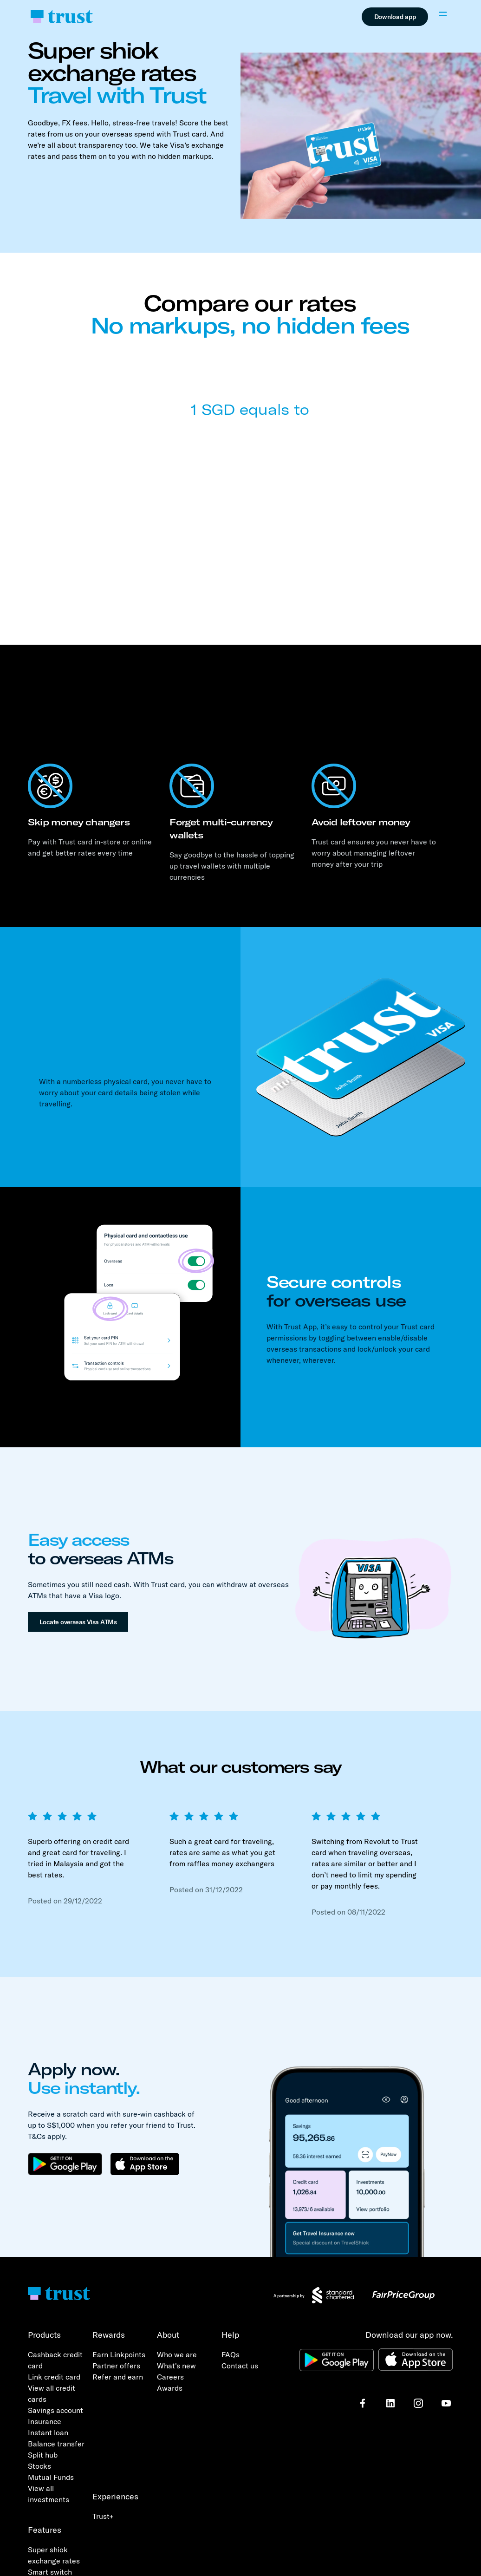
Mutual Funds (51, 2477)
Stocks (39, 2466)
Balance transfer (56, 2443)
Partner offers (116, 2365)
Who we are (177, 2354)
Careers (170, 2376)
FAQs (230, 2354)
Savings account (55, 2410)
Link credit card (54, 2376)
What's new (176, 2365)
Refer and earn (117, 2376)
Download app (395, 17)
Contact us (239, 2365)
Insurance (44, 2421)
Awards (169, 2388)
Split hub (43, 2454)
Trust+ (103, 2516)
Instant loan (48, 2432)
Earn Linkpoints (118, 2354)
